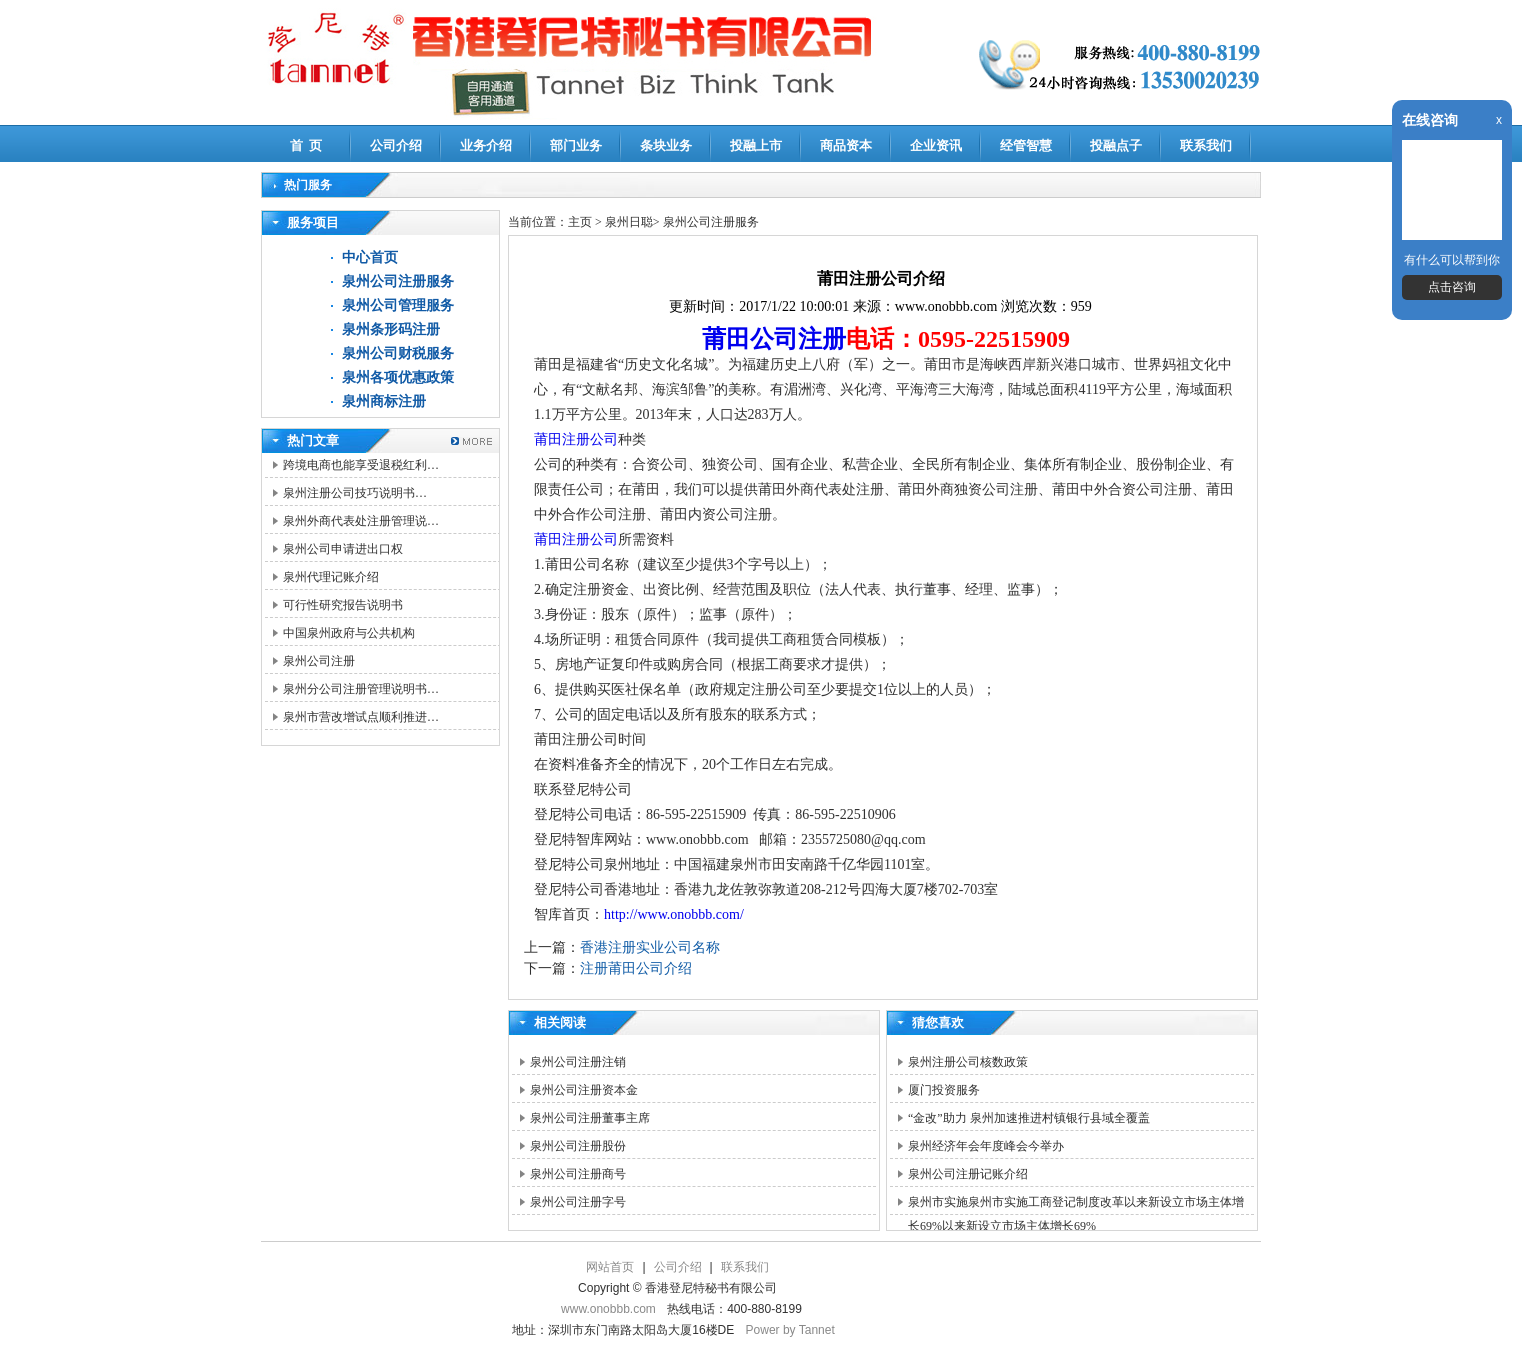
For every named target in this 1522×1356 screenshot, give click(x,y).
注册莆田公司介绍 (636, 968)
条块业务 (666, 145)
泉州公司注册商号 (578, 1174)
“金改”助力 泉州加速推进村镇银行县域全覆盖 (1029, 1118)
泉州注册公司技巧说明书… (355, 493)
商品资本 (846, 145)
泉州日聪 (629, 222)
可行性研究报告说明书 (343, 605)
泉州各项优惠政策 (398, 377)
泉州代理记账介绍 (331, 577)
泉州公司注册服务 (398, 281)
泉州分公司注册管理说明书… (361, 689)
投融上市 (756, 145)
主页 (580, 222)
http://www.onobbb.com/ (674, 914)
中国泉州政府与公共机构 (349, 633)
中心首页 (370, 257)
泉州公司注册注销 (578, 1062)
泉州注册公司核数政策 (968, 1062)
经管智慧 (1026, 145)
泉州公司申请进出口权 (343, 549)
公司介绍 (396, 145)
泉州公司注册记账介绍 (968, 1174)
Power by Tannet (790, 1330)
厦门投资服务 (944, 1090)
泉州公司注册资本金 (584, 1090)
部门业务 (576, 145)
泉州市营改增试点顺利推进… (361, 717)
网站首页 (610, 1267)
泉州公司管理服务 (398, 305)
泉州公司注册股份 (578, 1146)
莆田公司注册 (774, 339)
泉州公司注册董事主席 (590, 1118)
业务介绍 (486, 145)
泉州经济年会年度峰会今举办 (986, 1146)
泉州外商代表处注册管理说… (361, 521)
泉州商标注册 (384, 401)
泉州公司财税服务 (398, 353)
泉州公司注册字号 (578, 1202)
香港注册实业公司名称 (650, 947)
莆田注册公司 (576, 439)
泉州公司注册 (319, 661)
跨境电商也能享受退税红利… (361, 465)
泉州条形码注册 (391, 329)
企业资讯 (936, 145)
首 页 (306, 145)
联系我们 (1206, 145)
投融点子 (1116, 145)
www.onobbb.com (608, 1309)
